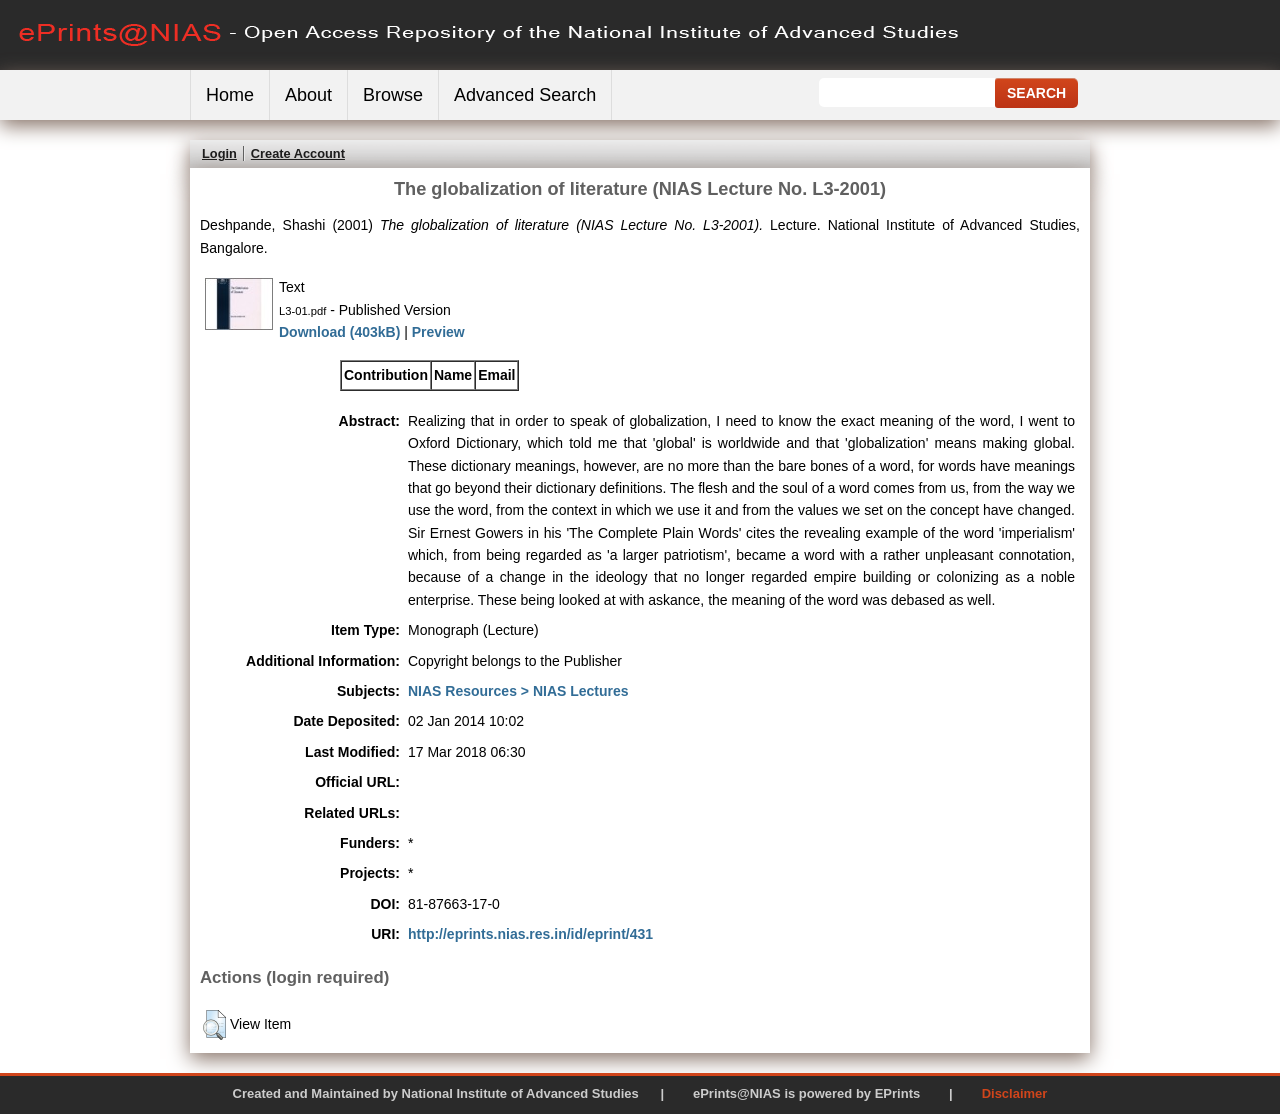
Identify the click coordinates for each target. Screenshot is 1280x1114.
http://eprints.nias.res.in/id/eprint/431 (530, 934)
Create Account (298, 153)
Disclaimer (1015, 1093)
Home (230, 95)
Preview (438, 332)
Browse (393, 95)
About (308, 95)
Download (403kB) (339, 332)
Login (219, 153)
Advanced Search (525, 95)
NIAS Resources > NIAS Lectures (518, 691)
